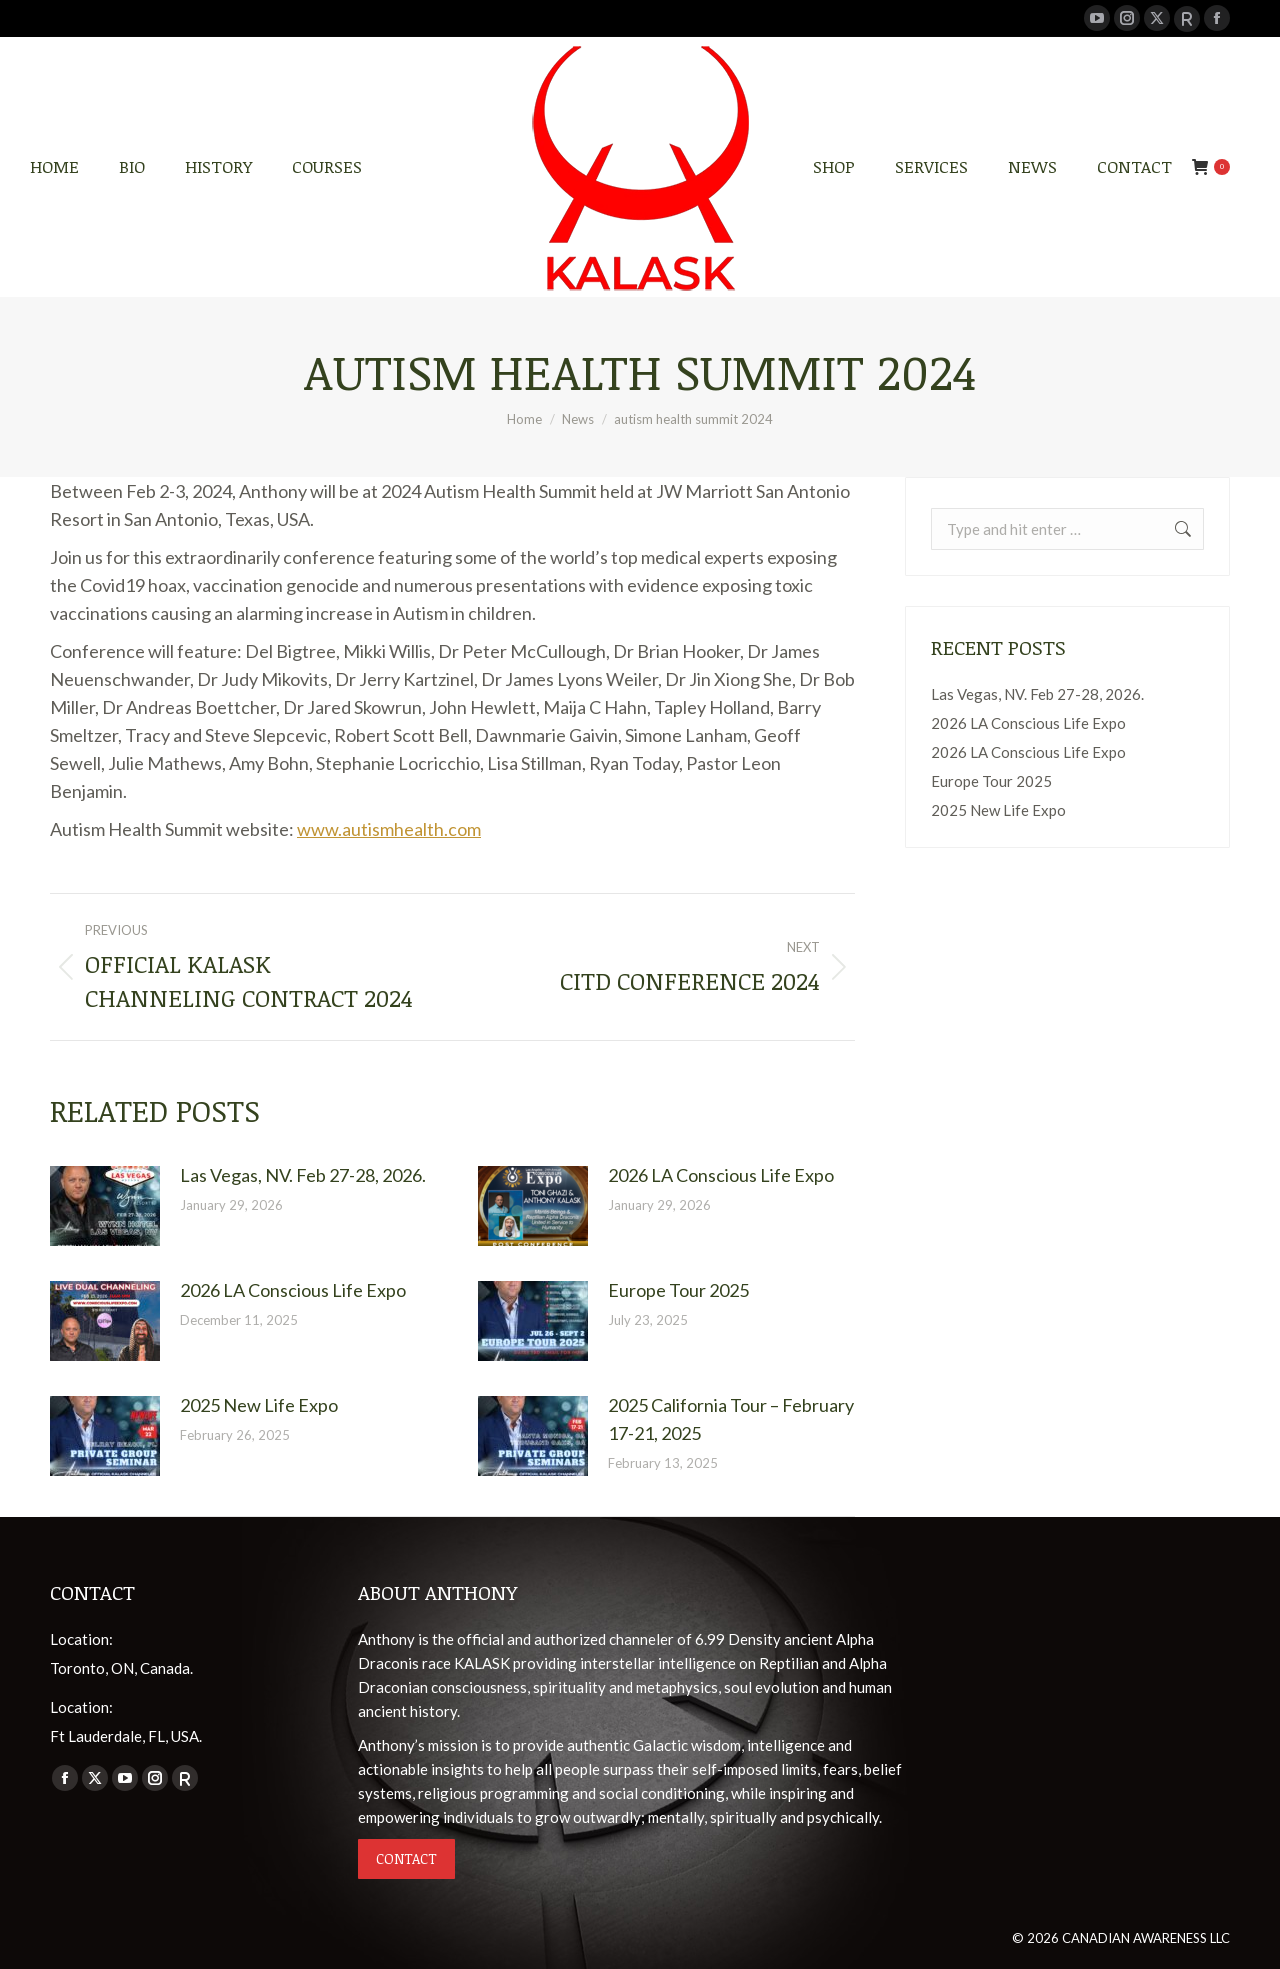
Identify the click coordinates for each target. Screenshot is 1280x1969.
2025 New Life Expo (259, 1405)
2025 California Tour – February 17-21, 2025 (731, 1419)
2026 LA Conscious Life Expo (721, 1175)
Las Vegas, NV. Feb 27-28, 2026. (303, 1175)
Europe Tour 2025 (678, 1290)
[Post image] (105, 1206)
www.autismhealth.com (389, 829)
